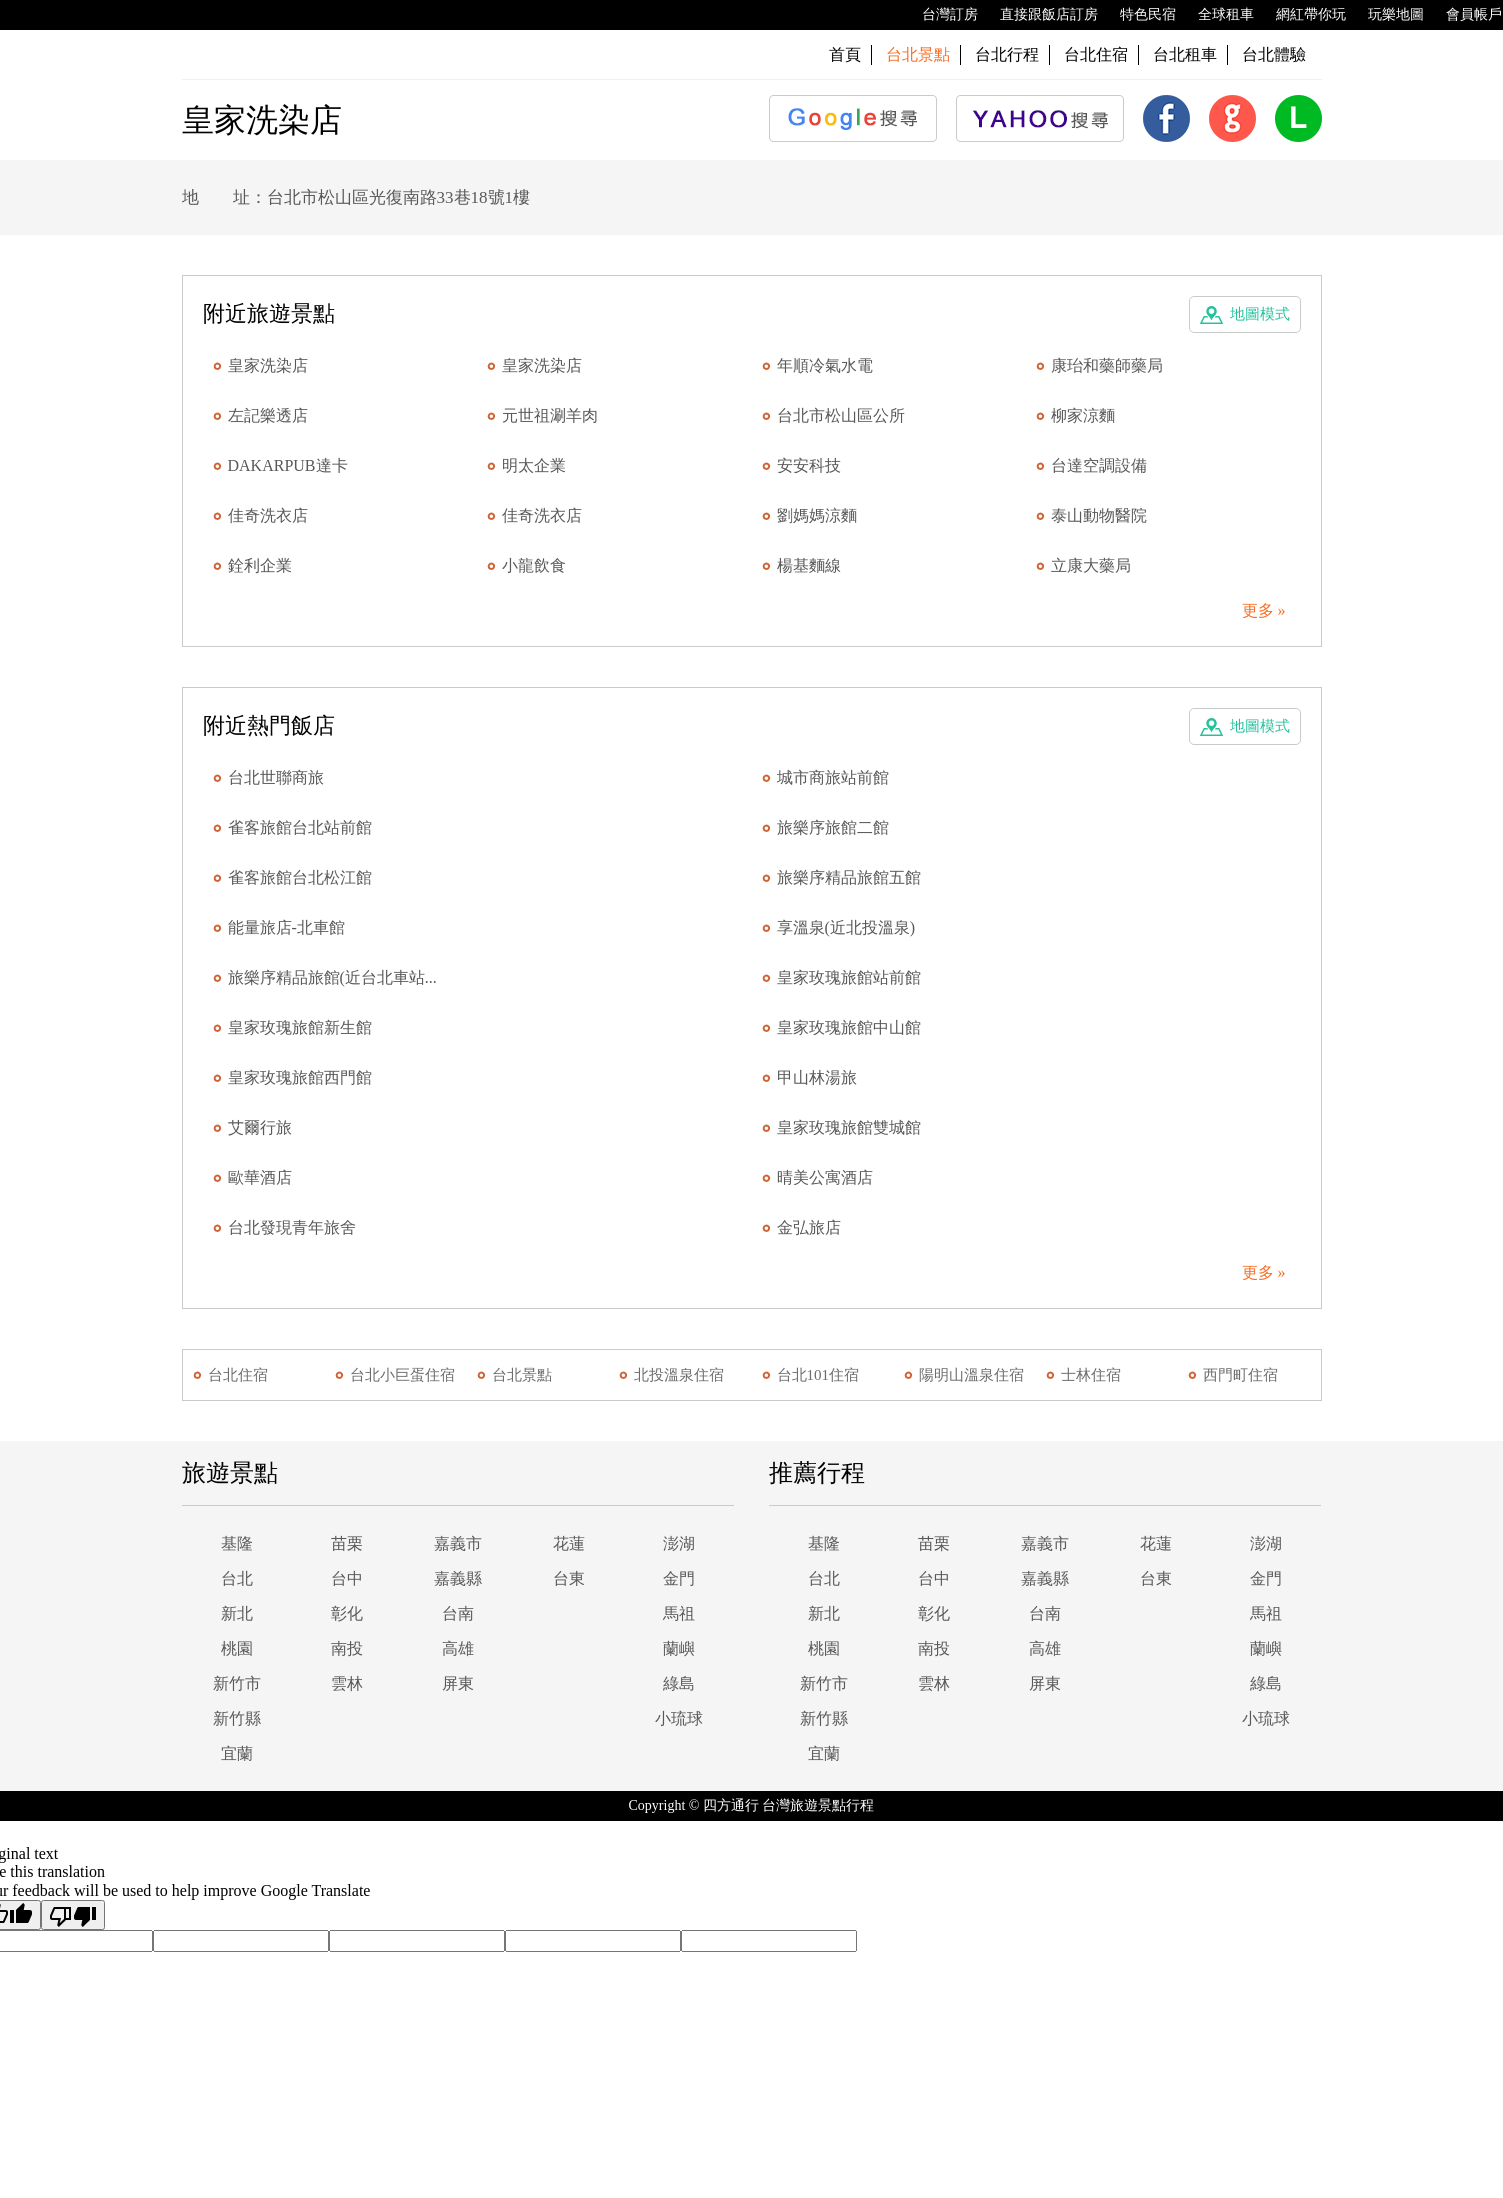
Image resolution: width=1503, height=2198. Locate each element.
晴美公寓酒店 (825, 1177)
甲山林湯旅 (817, 1077)
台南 (458, 1613)
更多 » (1264, 610)
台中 (347, 1578)
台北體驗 (1274, 54)
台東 (569, 1578)
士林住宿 (1091, 1375)
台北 (237, 1578)
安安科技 (809, 465)
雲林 (347, 1683)
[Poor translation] (73, 1915)
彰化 (347, 1613)
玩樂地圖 (1386, 15)
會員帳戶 (1464, 15)
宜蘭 (237, 1753)
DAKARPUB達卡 (288, 465)
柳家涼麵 (1083, 415)
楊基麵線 (809, 565)
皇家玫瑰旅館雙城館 (849, 1127)
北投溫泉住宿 (679, 1375)
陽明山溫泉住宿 (971, 1375)
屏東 (458, 1683)
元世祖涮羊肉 (550, 415)
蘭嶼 (679, 1648)
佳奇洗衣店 (268, 515)
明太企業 (534, 465)
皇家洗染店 (268, 365)
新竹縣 (237, 1718)
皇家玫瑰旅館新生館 (300, 1027)
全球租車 (1216, 15)
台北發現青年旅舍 (292, 1227)
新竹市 (237, 1683)
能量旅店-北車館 (286, 927)
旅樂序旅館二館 (833, 827)
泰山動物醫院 (1099, 515)
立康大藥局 (1091, 565)
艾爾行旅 (260, 1127)
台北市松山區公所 (841, 415)
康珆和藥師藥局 (1107, 365)
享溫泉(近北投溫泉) (846, 927)
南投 (347, 1648)
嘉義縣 (458, 1578)
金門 (679, 1578)
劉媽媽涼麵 (817, 515)
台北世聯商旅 (276, 777)
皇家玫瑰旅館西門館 (300, 1077)
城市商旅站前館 (833, 777)
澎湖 (679, 1543)
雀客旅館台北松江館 (300, 877)
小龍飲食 (534, 565)
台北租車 (1185, 54)
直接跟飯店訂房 (1039, 15)
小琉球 (679, 1718)
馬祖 (679, 1613)
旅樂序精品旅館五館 (849, 877)
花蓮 (569, 1543)
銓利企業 (260, 565)
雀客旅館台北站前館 (300, 827)
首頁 (845, 54)
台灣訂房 (940, 15)
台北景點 (522, 1375)
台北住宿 (1096, 54)
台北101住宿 (818, 1375)
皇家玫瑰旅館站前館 (849, 977)
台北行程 (1007, 54)
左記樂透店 (268, 415)
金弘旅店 (809, 1227)
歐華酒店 (260, 1177)
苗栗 (347, 1543)
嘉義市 (458, 1543)
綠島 (679, 1683)
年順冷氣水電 (825, 365)
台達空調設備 (1099, 465)
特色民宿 (1138, 15)
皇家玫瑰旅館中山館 (849, 1027)
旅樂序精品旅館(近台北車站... (332, 977)
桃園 (237, 1648)
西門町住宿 (1240, 1375)
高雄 (458, 1648)
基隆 (237, 1543)
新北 (237, 1613)
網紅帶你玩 (1301, 15)
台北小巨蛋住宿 (402, 1375)
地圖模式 (1260, 314)
